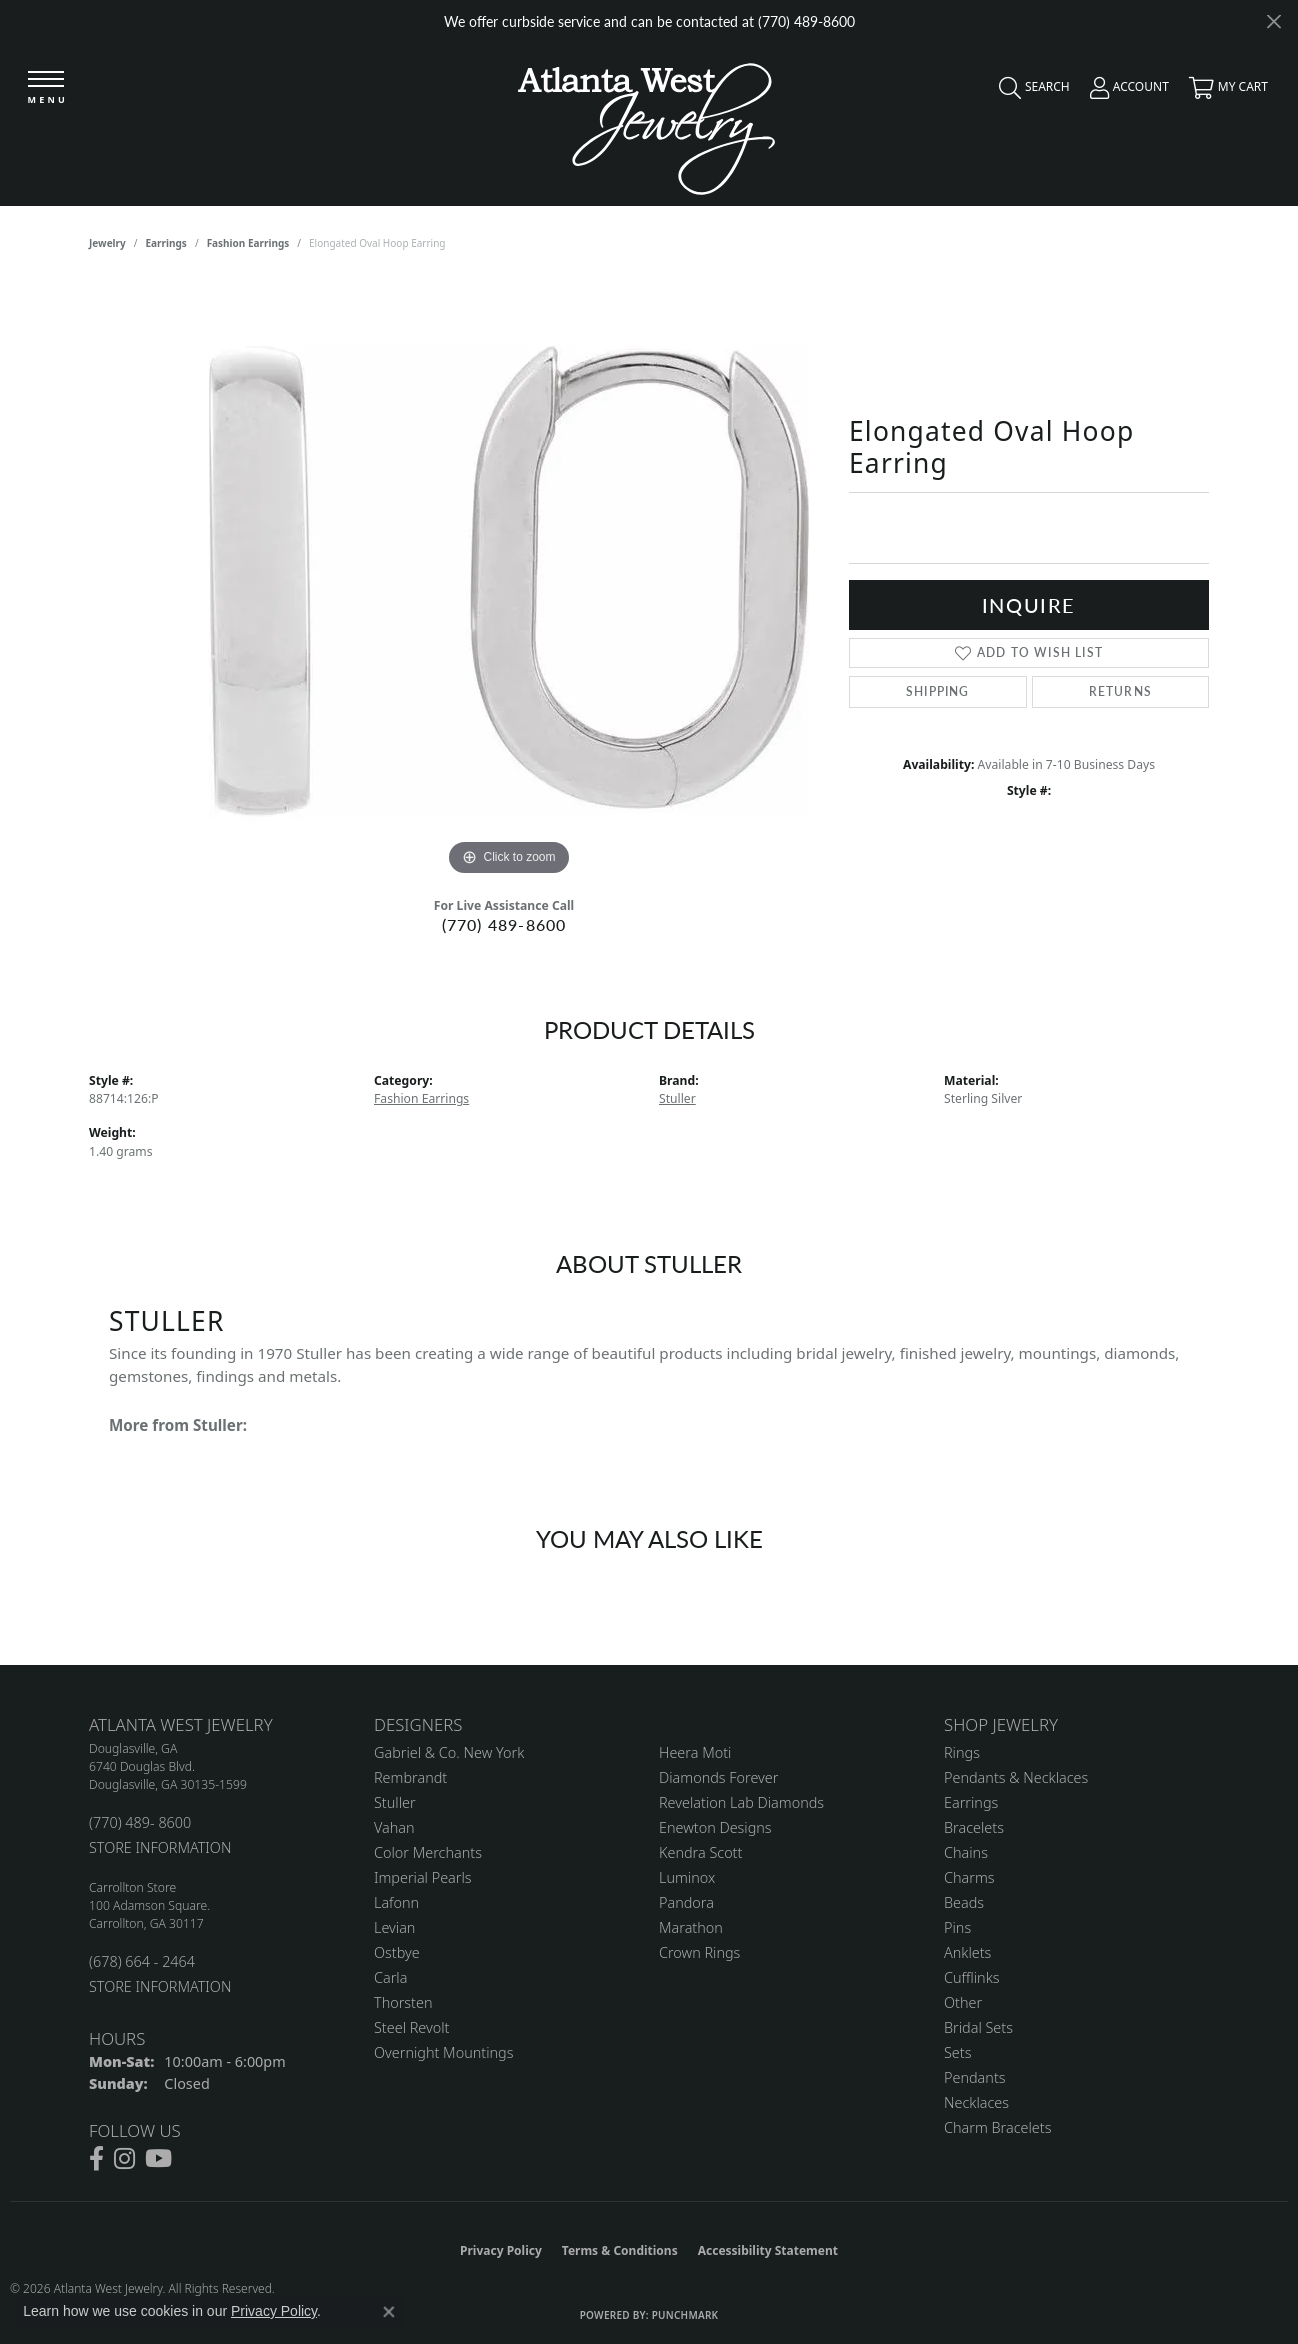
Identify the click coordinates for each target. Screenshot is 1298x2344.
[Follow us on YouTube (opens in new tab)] (158, 2159)
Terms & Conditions (620, 2250)
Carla (390, 1977)
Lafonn (396, 1902)
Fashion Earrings (248, 243)
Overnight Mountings (443, 2052)
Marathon (691, 1927)
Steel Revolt (411, 2027)
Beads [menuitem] (964, 1902)
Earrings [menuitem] (971, 1802)
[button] (1029, 92)
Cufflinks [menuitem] (972, 1977)
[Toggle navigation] (47, 89)
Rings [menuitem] (962, 1752)
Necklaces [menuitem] (976, 2102)
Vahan (394, 1827)
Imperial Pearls (423, 1877)
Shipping (938, 691)
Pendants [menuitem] (975, 2077)
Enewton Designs (715, 1827)
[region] (509, 581)
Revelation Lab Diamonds (741, 1802)
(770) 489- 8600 (140, 1822)
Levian (394, 1927)
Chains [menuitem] (966, 1852)
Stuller (677, 1098)
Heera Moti (695, 1752)
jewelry (107, 243)
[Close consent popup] (389, 2312)
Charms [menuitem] (969, 1877)
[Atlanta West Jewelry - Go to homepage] (646, 124)
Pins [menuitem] (957, 1927)
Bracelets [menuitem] (974, 1827)
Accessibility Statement (768, 2250)
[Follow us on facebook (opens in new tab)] (96, 2159)
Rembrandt (410, 1777)
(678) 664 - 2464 (142, 1961)
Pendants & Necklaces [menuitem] (1016, 1777)
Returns (1120, 691)
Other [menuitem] (963, 2002)
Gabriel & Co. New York (449, 1752)
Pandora (686, 1902)
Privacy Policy (501, 2250)
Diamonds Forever (718, 1777)
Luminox (687, 1877)
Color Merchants (428, 1852)
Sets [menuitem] (957, 2052)
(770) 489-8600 (504, 924)
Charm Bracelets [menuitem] (997, 2127)
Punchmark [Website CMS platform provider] (685, 2315)
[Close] (1273, 21)
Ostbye (397, 1952)
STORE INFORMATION (160, 1847)
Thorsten (403, 2002)
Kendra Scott (700, 1852)
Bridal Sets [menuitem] (978, 2027)
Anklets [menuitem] (967, 1952)
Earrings (166, 243)
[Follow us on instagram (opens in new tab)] (124, 2159)
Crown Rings (699, 1952)
